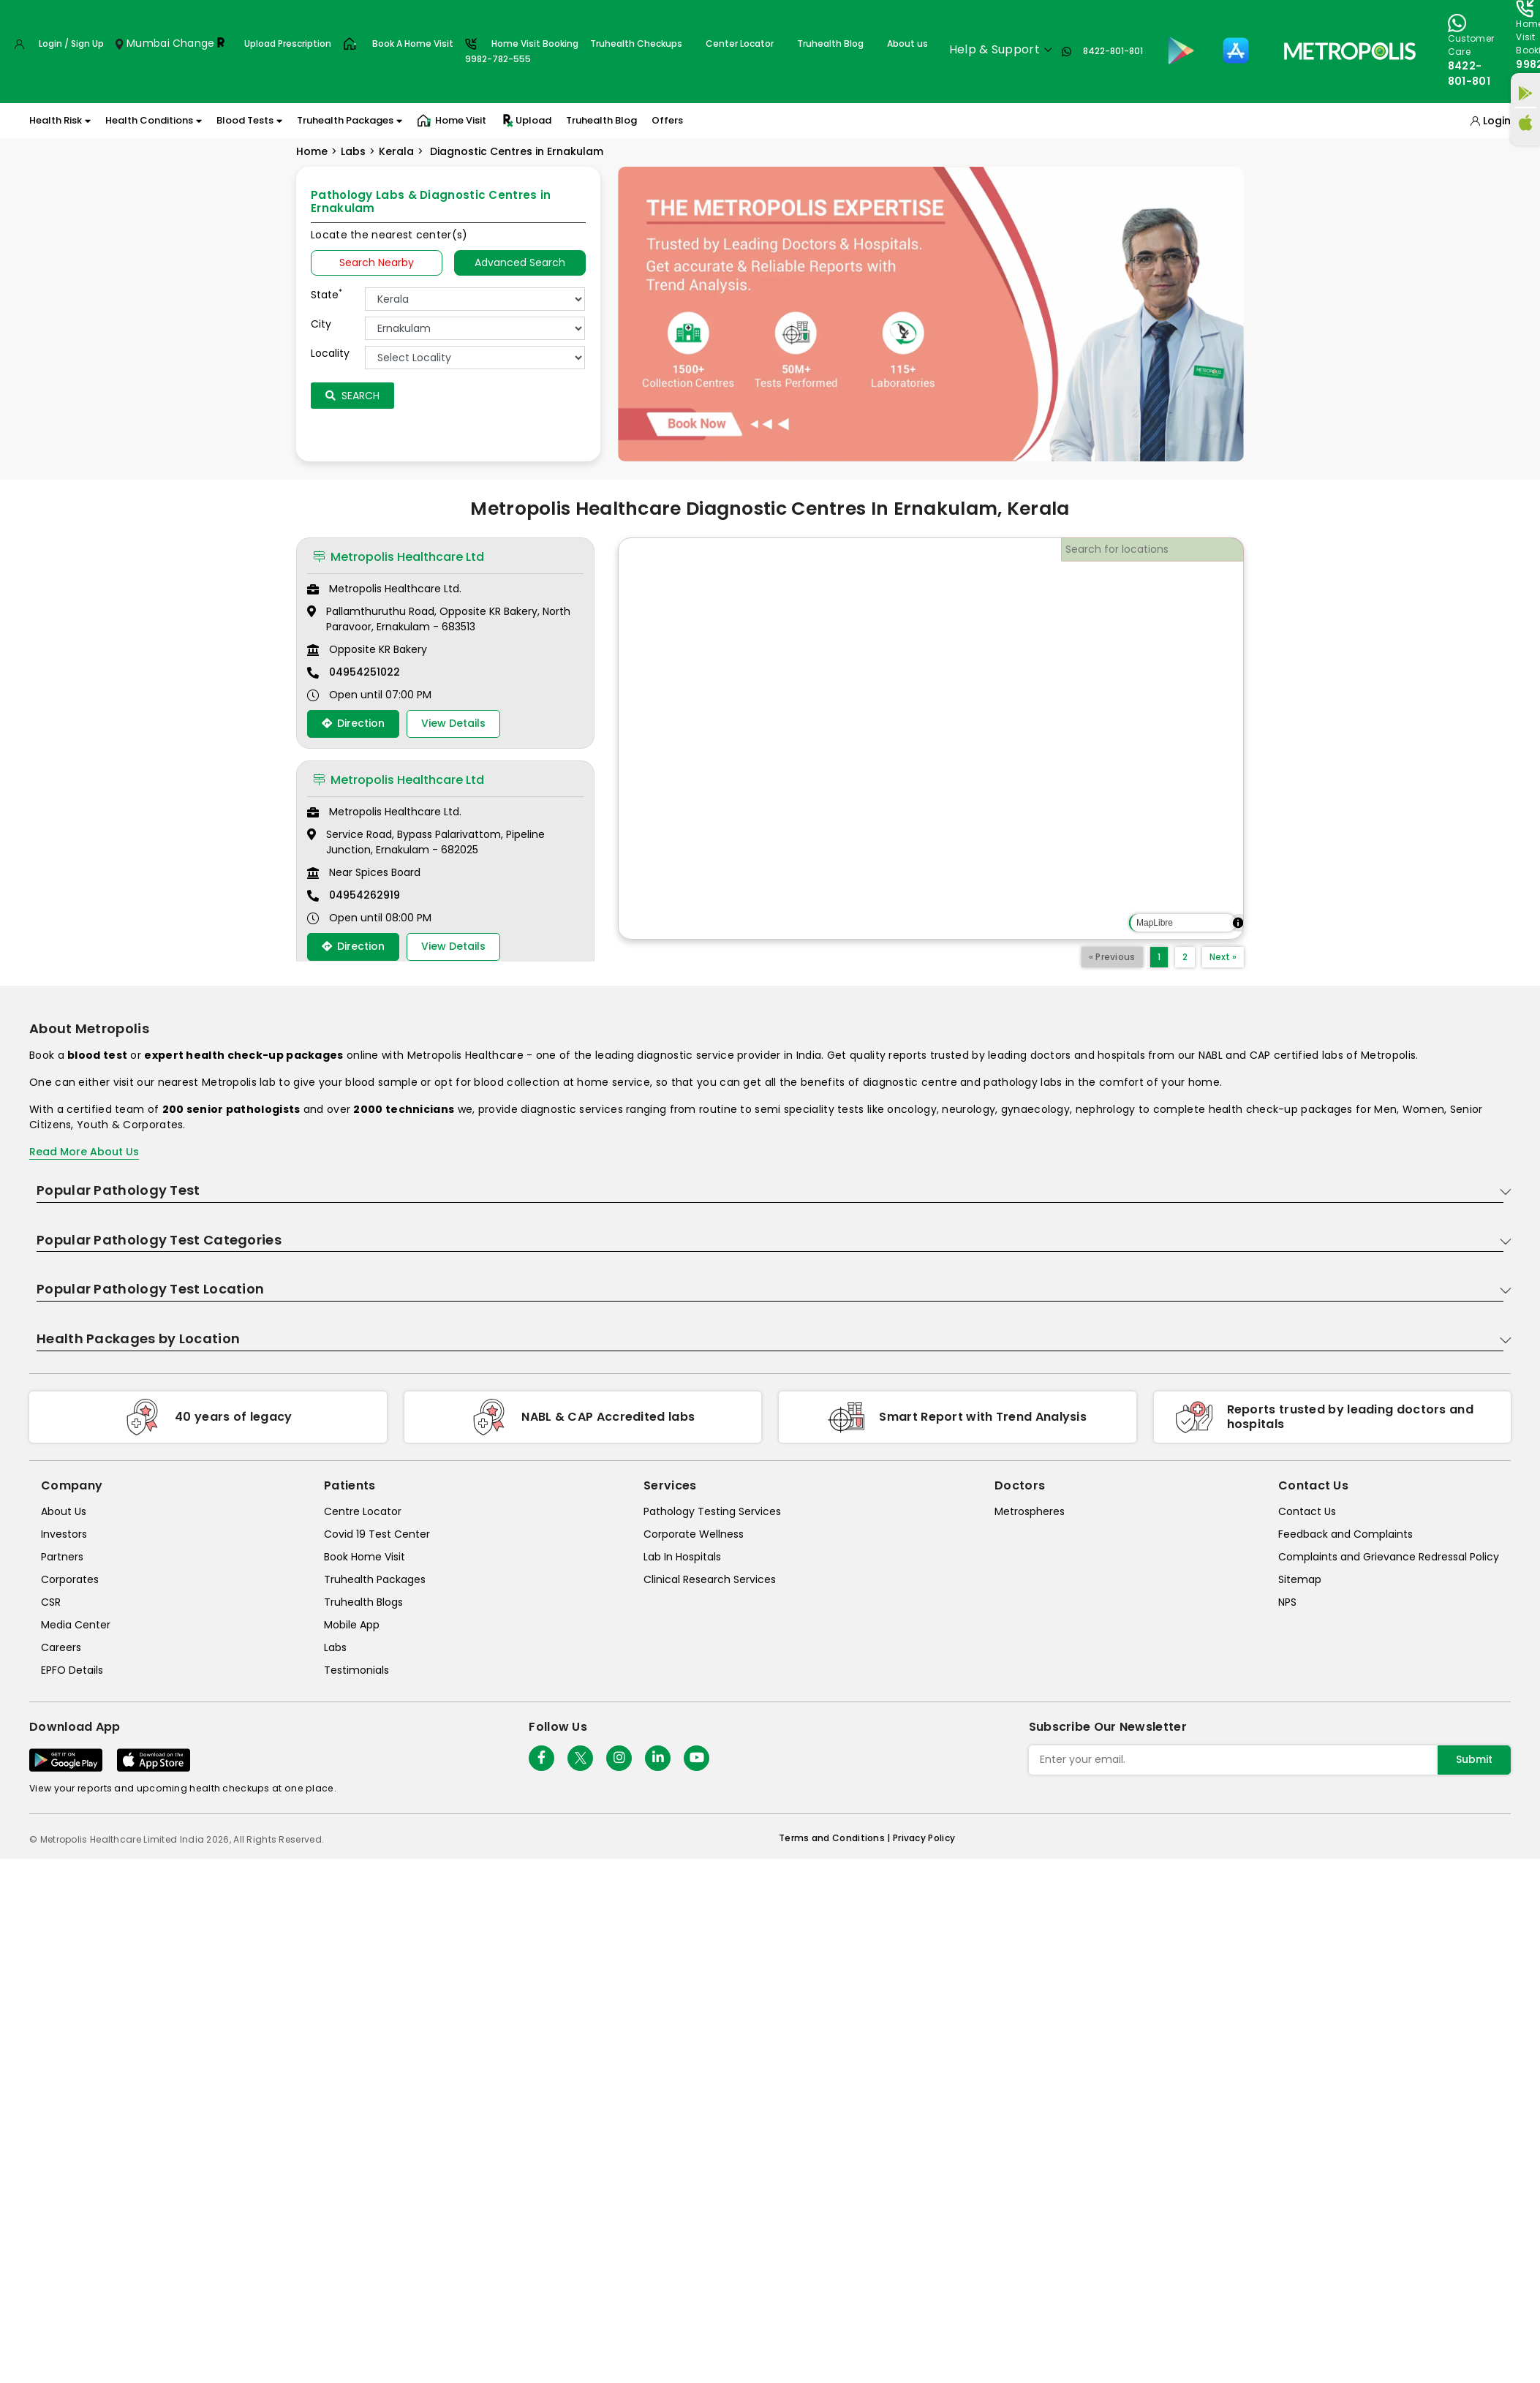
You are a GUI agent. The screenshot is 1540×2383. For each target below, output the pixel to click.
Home (312, 151)
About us (907, 43)
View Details (453, 723)
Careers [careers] (61, 1647)
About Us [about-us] (63, 1511)
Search (352, 395)
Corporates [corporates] (70, 1579)
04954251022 (364, 672)
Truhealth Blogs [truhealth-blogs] (363, 1602)
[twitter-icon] (580, 1758)
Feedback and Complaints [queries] (1345, 1534)
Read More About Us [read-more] (84, 1151)
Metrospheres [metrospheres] (1029, 1511)
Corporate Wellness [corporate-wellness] (693, 1534)
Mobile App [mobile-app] (352, 1624)
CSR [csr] (51, 1602)
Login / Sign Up (71, 43)
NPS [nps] (1287, 1602)
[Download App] (65, 1760)
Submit (1474, 1759)
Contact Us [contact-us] (1307, 1511)
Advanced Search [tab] (520, 262)
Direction (353, 723)
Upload (526, 120)
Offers (667, 120)
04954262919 (364, 895)
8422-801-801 (1113, 51)
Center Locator (740, 43)
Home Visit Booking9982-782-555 (521, 51)
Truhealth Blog (830, 43)
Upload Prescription (287, 43)
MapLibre (1154, 923)
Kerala (396, 151)
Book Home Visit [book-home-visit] (364, 1556)
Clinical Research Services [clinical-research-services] (709, 1579)
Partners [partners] (62, 1556)
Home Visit (451, 120)
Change (194, 43)
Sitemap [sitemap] (1299, 1579)
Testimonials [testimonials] (356, 1670)
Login (1497, 120)
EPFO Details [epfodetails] (72, 1670)
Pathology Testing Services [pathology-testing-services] (712, 1511)
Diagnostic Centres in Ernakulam (515, 151)
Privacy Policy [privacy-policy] (924, 1838)
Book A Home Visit (412, 43)
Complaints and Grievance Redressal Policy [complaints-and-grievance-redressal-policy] (1388, 1556)
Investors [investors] (64, 1534)
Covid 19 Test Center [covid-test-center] (377, 1534)
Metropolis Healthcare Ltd (398, 556)
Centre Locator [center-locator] (362, 1511)
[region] (931, 738)
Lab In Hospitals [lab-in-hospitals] (682, 1556)
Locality (330, 353)
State (326, 294)
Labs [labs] (335, 1647)
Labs (353, 151)
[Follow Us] (541, 1758)
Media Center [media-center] (75, 1624)
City (321, 324)
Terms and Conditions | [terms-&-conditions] (836, 1838)
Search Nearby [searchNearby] (376, 262)
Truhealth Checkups (636, 43)
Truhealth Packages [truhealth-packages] (375, 1579)
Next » (1223, 957)
